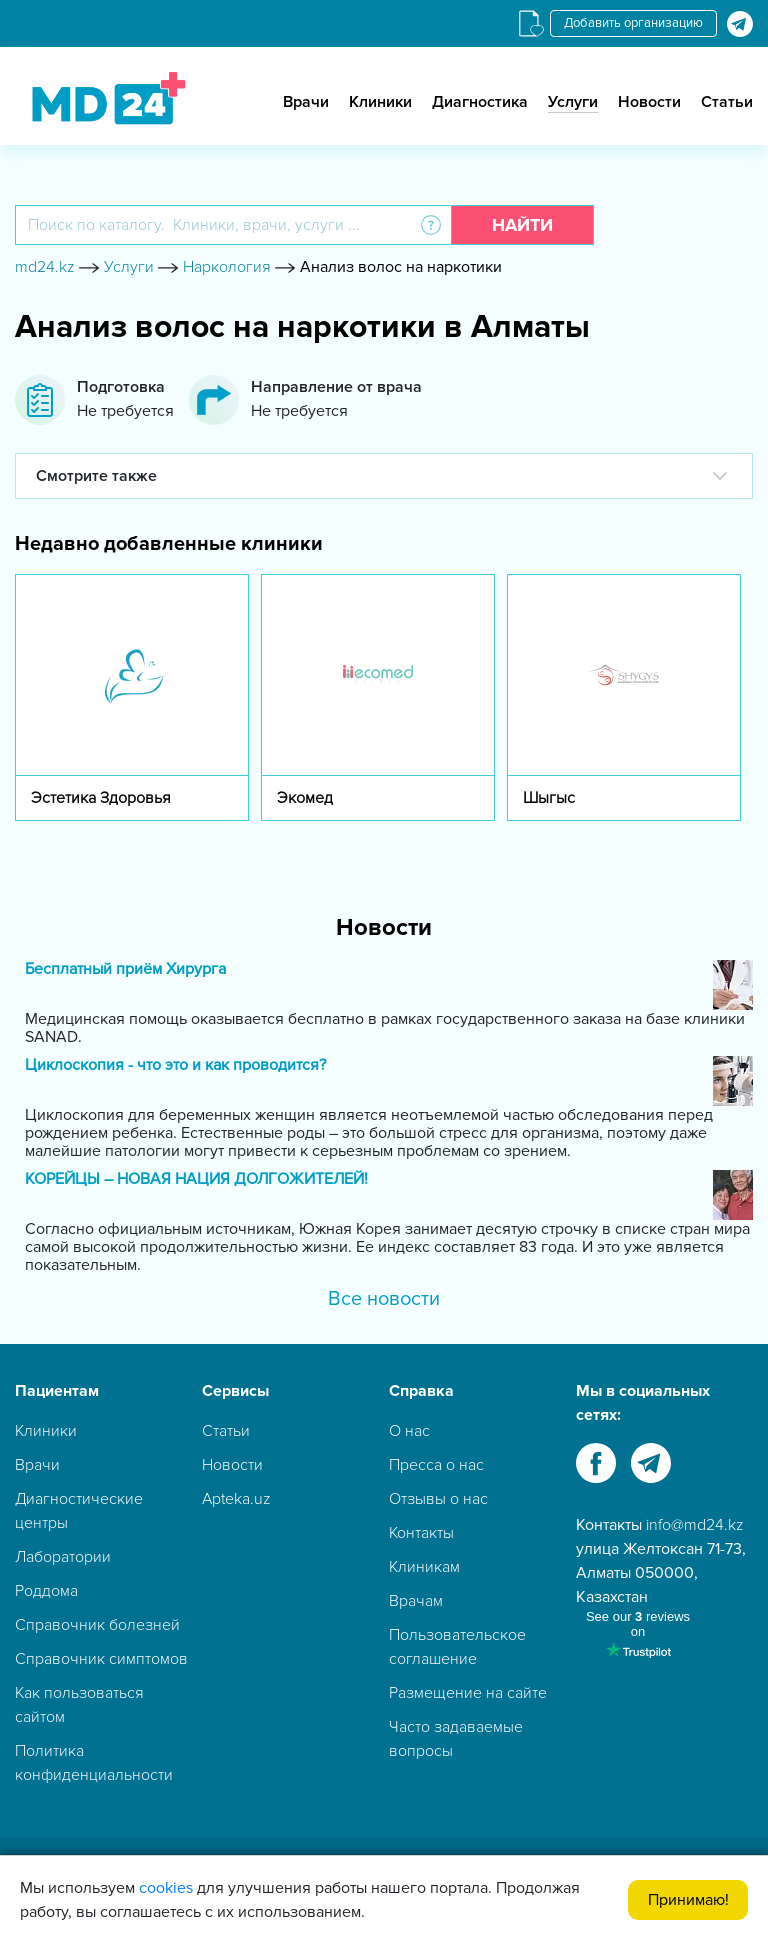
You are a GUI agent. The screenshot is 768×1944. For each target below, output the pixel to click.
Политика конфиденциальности (94, 1763)
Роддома (46, 1591)
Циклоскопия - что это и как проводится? (175, 1065)
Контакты (421, 1533)
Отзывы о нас (438, 1499)
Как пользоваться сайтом (79, 1705)
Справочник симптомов (101, 1659)
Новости (649, 102)
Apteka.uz (236, 1499)
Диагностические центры (79, 1511)
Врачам (416, 1601)
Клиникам (424, 1567)
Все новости (384, 1299)
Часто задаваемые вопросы (456, 1739)
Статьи (727, 102)
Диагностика (480, 102)
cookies (166, 1888)
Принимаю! (688, 1900)
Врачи (306, 102)
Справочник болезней (97, 1625)
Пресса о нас (436, 1465)
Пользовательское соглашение (457, 1647)
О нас (409, 1431)
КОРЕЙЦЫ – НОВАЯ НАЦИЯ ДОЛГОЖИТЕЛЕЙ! (196, 1179)
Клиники (380, 102)
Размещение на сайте (468, 1693)
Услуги (573, 102)
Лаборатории (63, 1557)
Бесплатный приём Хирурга (125, 969)
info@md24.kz (695, 1525)
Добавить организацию (633, 23)
